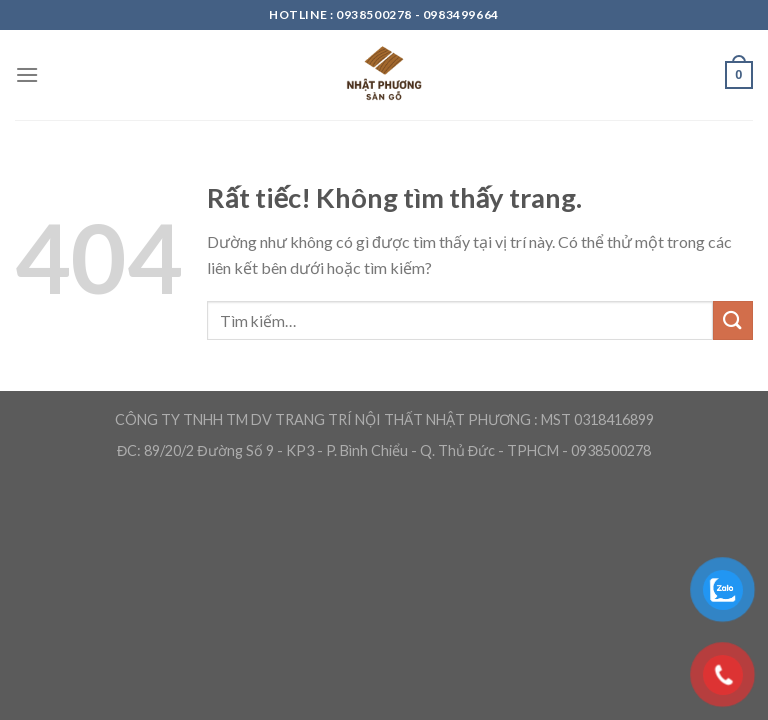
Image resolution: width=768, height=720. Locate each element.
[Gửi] (733, 320)
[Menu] (27, 74)
